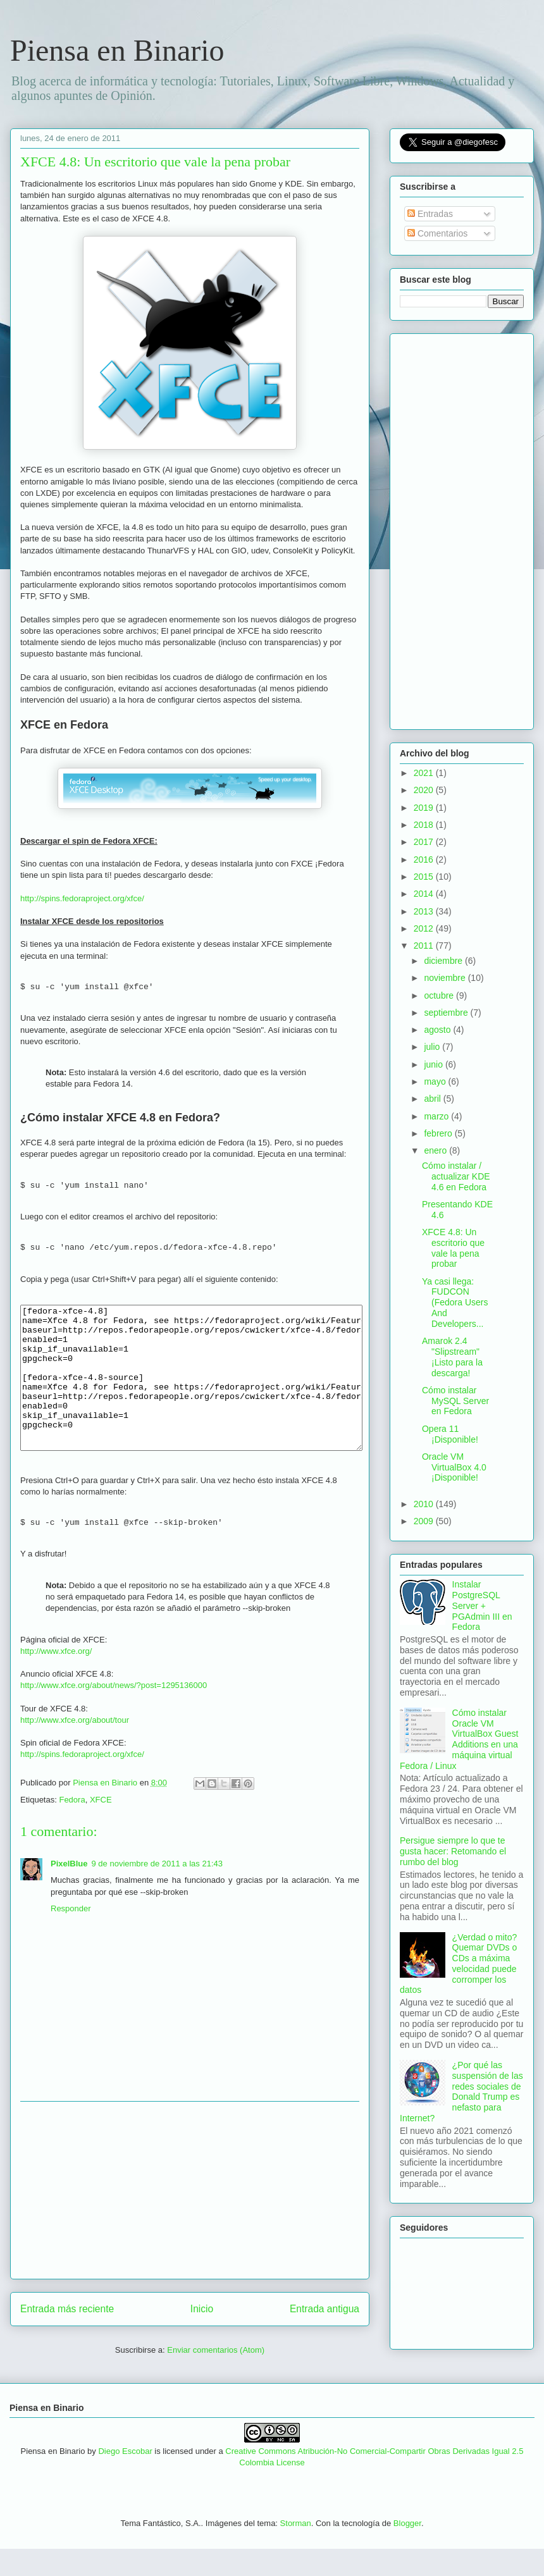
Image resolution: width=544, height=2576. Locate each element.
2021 (425, 773)
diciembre (444, 961)
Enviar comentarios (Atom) (215, 2377)
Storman (295, 2550)
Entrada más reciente (67, 2336)
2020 (425, 790)
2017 (425, 842)
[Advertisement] (190, 2217)
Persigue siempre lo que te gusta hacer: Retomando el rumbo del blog (453, 1851)
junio (434, 1064)
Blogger (407, 2550)
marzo (437, 1116)
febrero (439, 1133)
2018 (425, 825)
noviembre (445, 978)
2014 (425, 894)
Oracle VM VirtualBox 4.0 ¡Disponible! (454, 1467)
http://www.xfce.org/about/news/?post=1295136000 (113, 1712)
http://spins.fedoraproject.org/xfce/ (82, 898)
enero (436, 1150)
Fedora (72, 1827)
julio (433, 1047)
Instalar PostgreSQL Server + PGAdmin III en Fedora (482, 1605)
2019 (425, 808)
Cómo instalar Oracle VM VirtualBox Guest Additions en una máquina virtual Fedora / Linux (459, 1739)
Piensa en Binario (117, 50)
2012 (425, 928)
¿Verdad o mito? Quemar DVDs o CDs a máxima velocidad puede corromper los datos (458, 1963)
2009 (425, 1521)
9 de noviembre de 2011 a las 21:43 (157, 1890)
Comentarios (437, 233)
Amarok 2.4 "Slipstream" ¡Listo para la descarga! (452, 1356)
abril (433, 1099)
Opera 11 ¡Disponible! (450, 1434)
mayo (436, 1081)
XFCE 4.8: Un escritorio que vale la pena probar (453, 1248)
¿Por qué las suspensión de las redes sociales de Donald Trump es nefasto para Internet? (461, 2091)
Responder (71, 1935)
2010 (425, 1504)
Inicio (201, 2336)
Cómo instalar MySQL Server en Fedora (455, 1401)
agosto (438, 1030)
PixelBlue (69, 1890)
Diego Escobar (125, 2478)
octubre (440, 995)
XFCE (101, 1827)
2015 (425, 877)
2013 (425, 911)
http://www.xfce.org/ (56, 1678)
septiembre (447, 1013)
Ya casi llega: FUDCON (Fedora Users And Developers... (455, 1302)
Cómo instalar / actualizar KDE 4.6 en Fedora (456, 1176)
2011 (425, 945)
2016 (425, 859)
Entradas (430, 214)
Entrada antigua (324, 2336)
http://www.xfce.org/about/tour (74, 1747)
